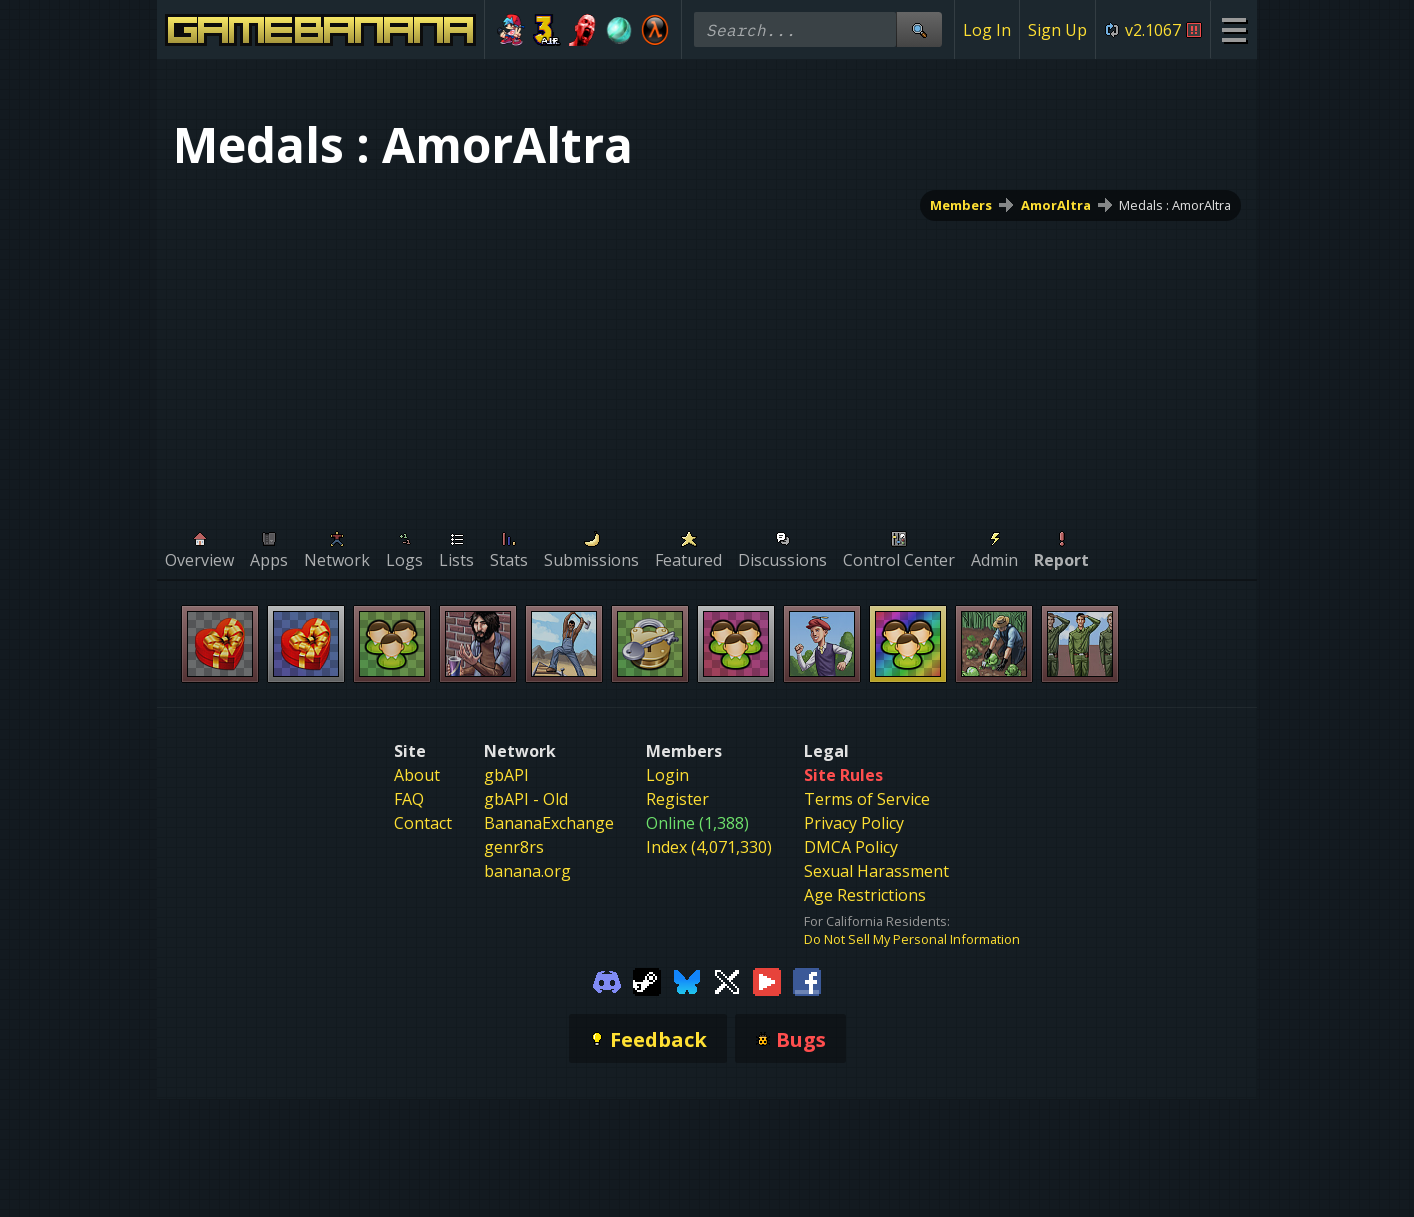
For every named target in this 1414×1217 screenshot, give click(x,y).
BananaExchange (549, 823)
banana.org (527, 871)
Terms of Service (867, 799)
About (417, 775)
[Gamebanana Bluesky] (687, 980)
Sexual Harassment (876, 871)
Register (677, 799)
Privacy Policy (854, 823)
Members (961, 205)
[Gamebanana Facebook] (807, 980)
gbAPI (506, 775)
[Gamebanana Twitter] (727, 980)
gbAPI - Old (526, 799)
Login (667, 775)
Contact (423, 823)
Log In (987, 30)
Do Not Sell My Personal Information (912, 939)
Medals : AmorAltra (1175, 205)
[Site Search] (919, 29)
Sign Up (1057, 30)
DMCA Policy (851, 847)
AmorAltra (1056, 205)
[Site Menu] (1233, 29)
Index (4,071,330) (709, 847)
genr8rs (514, 847)
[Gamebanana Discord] (607, 980)
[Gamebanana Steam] (647, 980)
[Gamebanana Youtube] (767, 980)
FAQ (409, 799)
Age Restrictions (865, 895)
